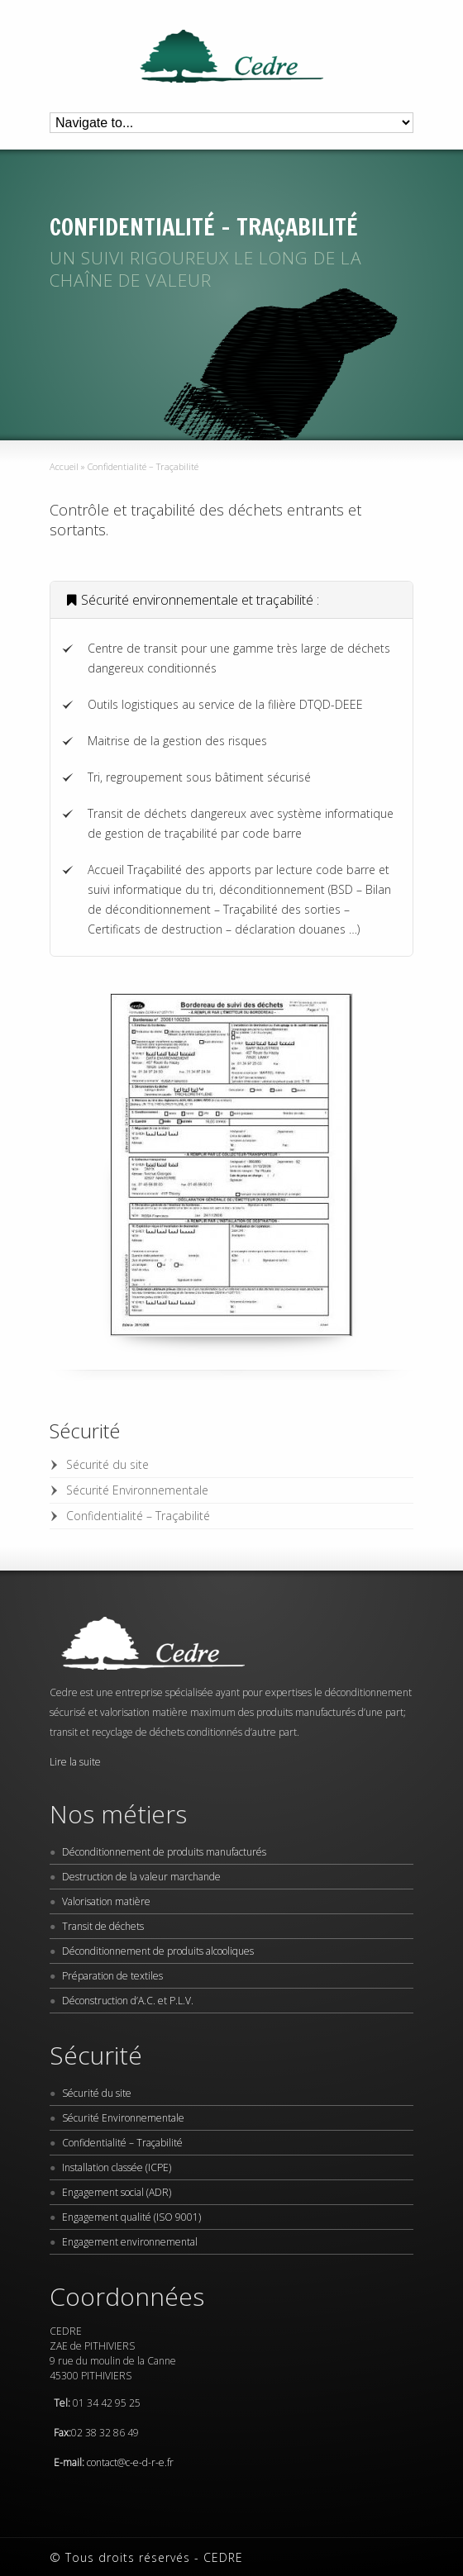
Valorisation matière (106, 1901)
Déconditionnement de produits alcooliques (158, 1951)
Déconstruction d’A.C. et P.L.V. (127, 2001)
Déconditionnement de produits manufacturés (164, 1852)
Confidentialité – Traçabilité (138, 1515)
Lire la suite (75, 1762)
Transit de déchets (103, 1926)
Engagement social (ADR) (116, 2192)
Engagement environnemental (130, 2242)
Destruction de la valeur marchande (141, 1877)
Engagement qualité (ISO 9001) (131, 2217)
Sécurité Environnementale (137, 1490)
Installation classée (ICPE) (116, 2167)
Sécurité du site (107, 1464)
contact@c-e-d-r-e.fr (130, 2462)
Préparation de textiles (112, 1976)
